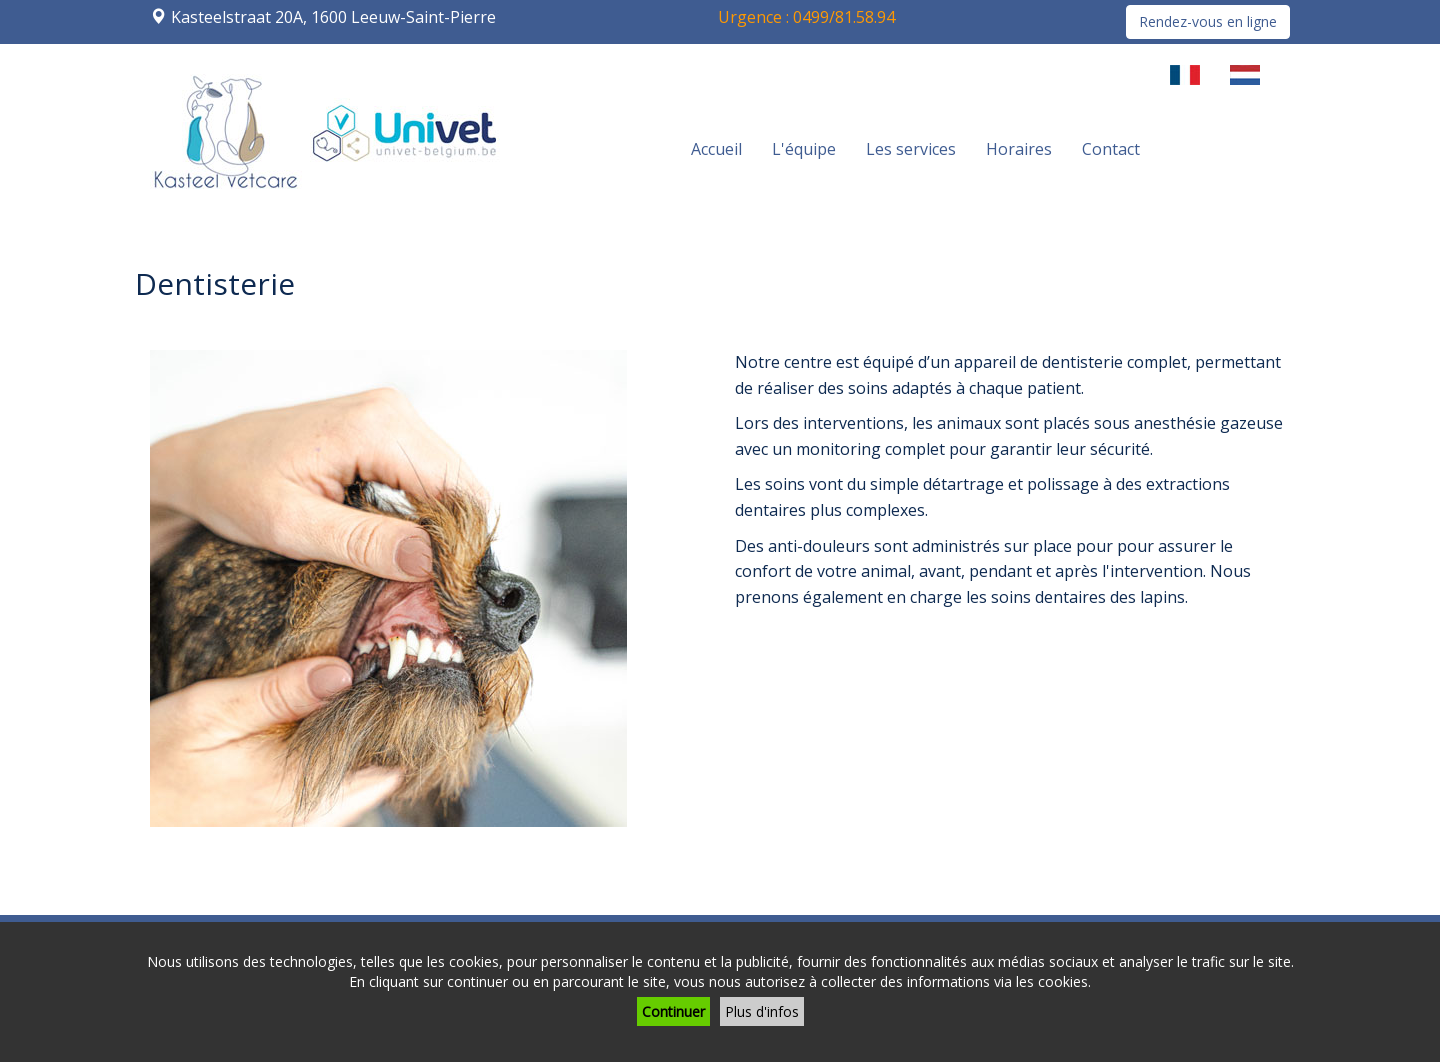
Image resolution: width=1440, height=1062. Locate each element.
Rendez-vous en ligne (1208, 21)
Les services (911, 149)
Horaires (1019, 149)
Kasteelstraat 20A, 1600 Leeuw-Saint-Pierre (333, 17)
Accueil (716, 149)
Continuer (673, 1011)
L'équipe (804, 149)
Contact (1111, 149)
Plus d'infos (762, 1011)
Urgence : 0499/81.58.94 (806, 17)
